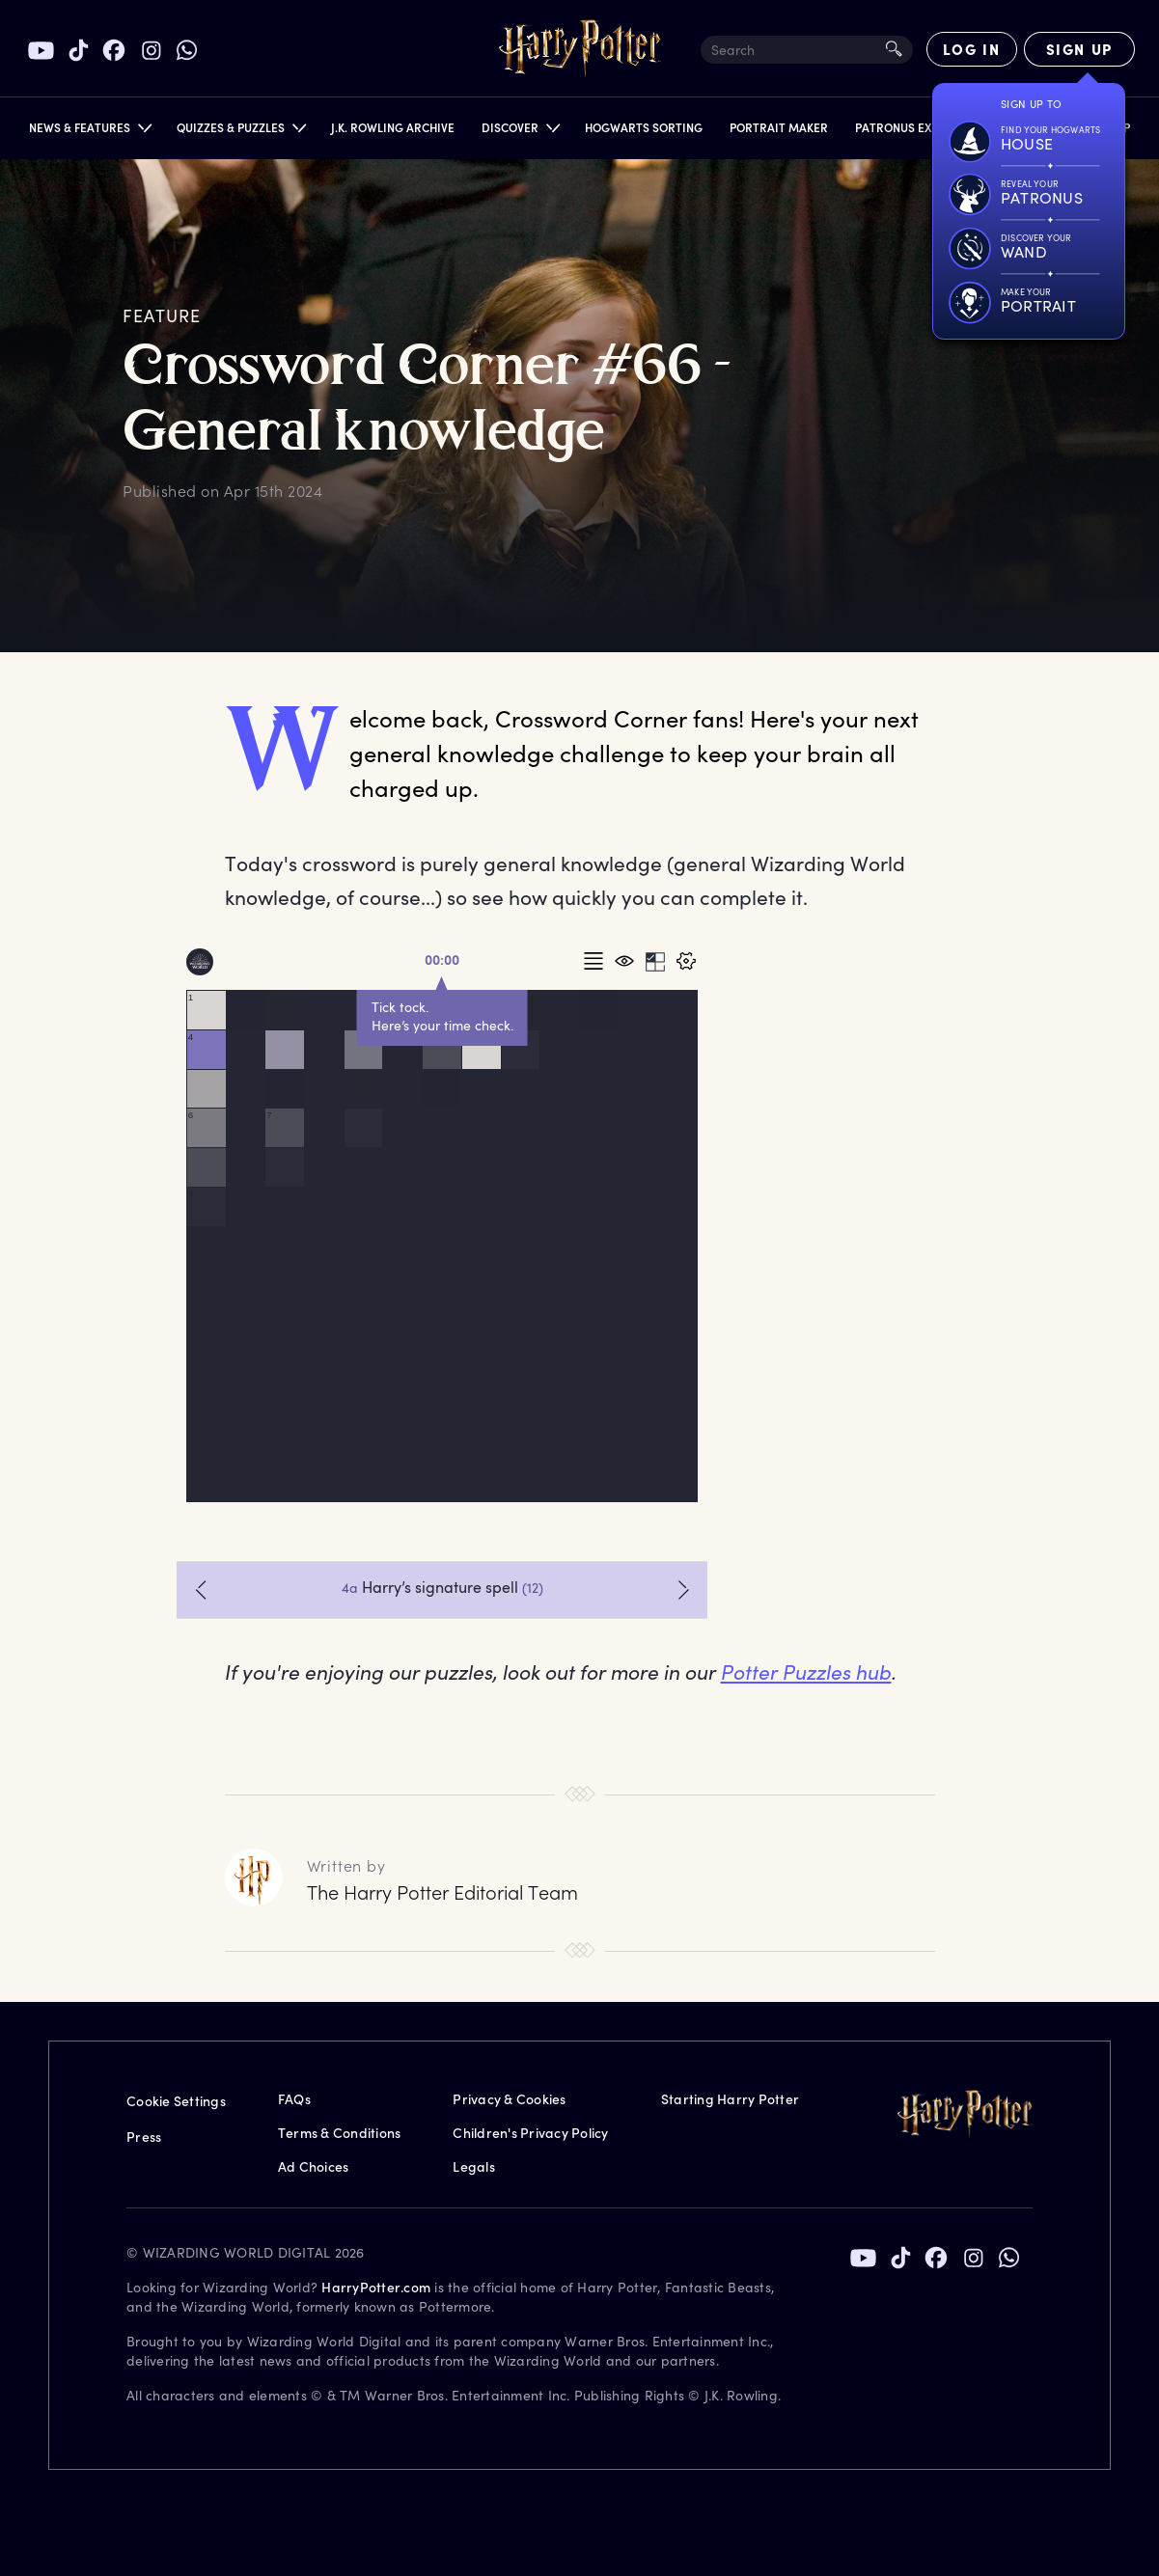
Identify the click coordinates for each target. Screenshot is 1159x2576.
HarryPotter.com (375, 2287)
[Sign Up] (1079, 49)
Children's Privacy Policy (530, 2133)
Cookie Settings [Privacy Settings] (176, 2101)
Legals (474, 2166)
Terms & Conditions (339, 2133)
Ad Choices (313, 2166)
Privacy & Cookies (509, 2099)
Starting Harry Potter (730, 2099)
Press (143, 2136)
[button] (89, 132)
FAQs (294, 2099)
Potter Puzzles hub (806, 1671)
